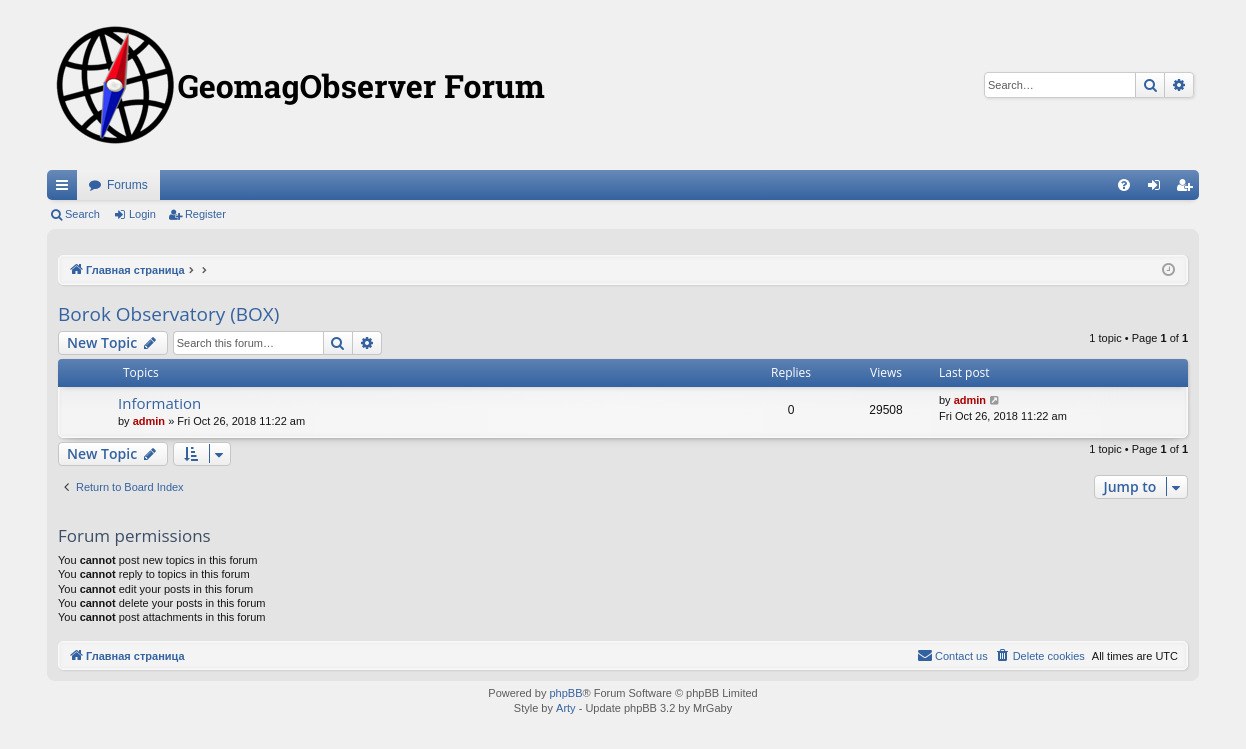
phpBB (565, 693)
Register (205, 214)
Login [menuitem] (1158, 189)
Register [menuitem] (1188, 189)
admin (149, 421)
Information (159, 403)
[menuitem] (1124, 185)
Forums (127, 185)
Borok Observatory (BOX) (168, 314)
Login (142, 214)
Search (82, 214)
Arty (566, 708)
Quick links (66, 189)
